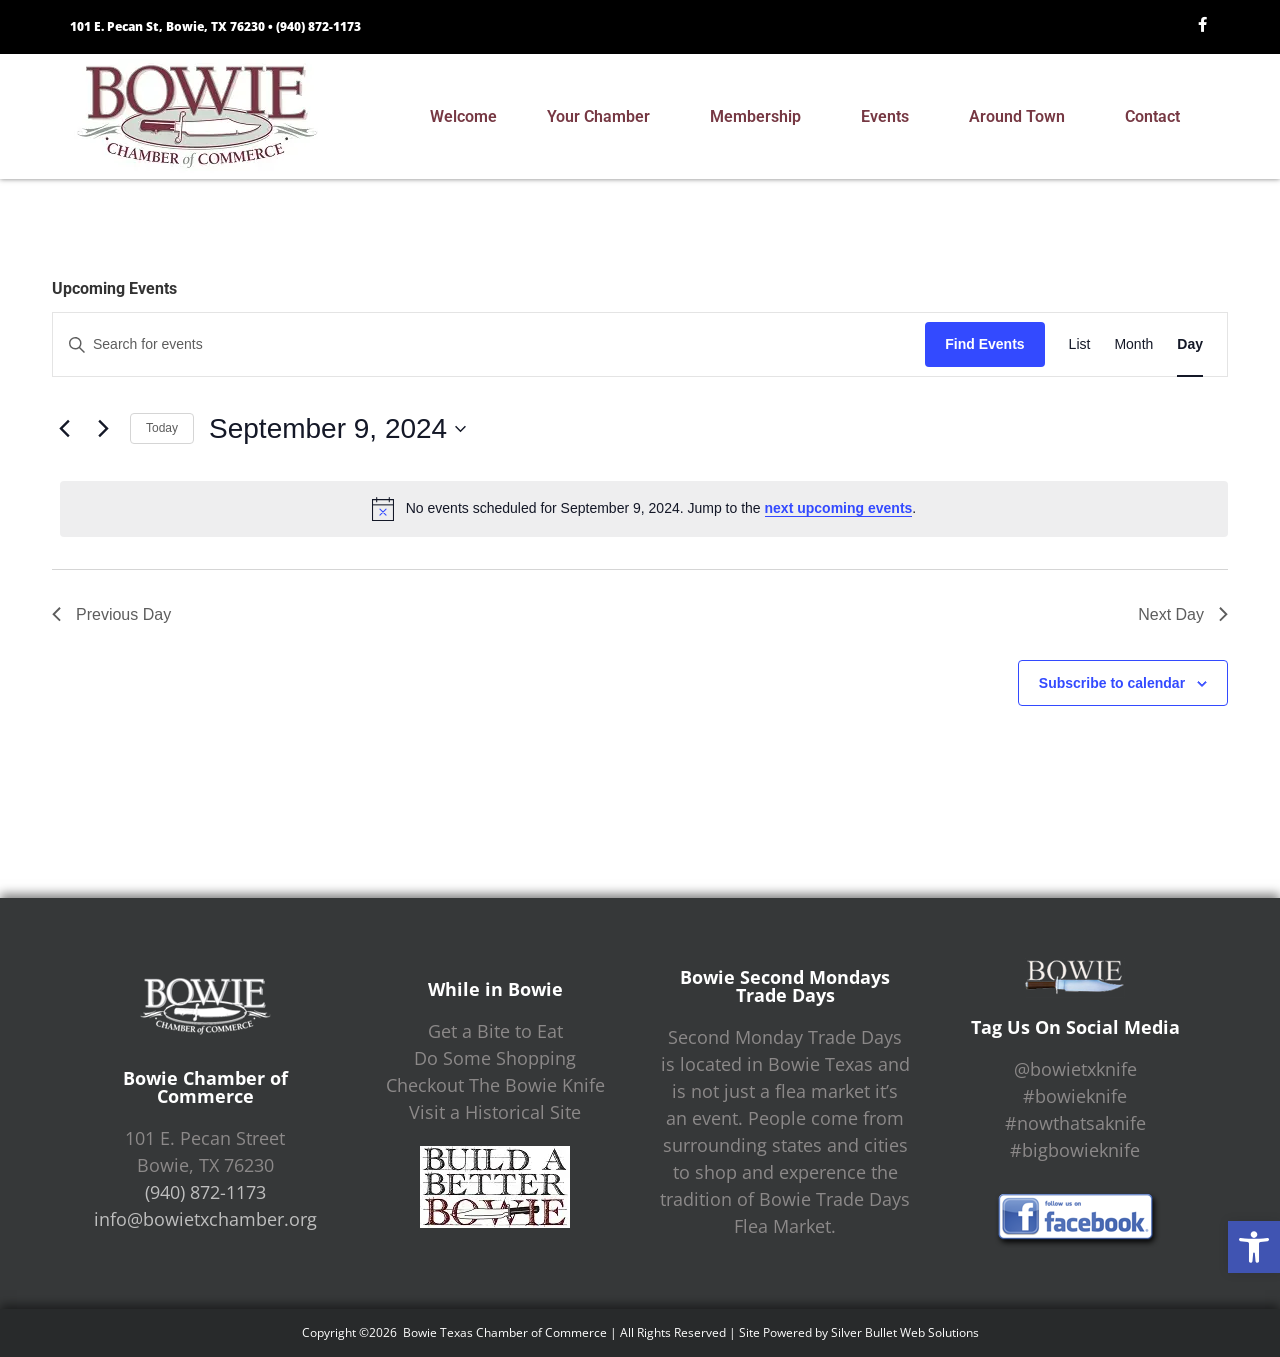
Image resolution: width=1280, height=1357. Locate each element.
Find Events (984, 344)
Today (162, 428)
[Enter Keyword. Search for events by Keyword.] (489, 344)
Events (890, 117)
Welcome (463, 116)
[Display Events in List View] (1080, 344)
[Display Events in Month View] (1133, 344)
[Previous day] (64, 429)
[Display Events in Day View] (1190, 344)
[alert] (644, 509)
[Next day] (103, 429)
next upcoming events (839, 508)
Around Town (1022, 117)
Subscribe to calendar (1112, 683)
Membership (760, 117)
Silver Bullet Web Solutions (905, 1332)
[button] (1254, 1247)
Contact (1157, 117)
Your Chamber (603, 117)
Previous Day (111, 614)
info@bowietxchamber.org (205, 1219)
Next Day (1183, 614)
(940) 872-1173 (318, 26)
